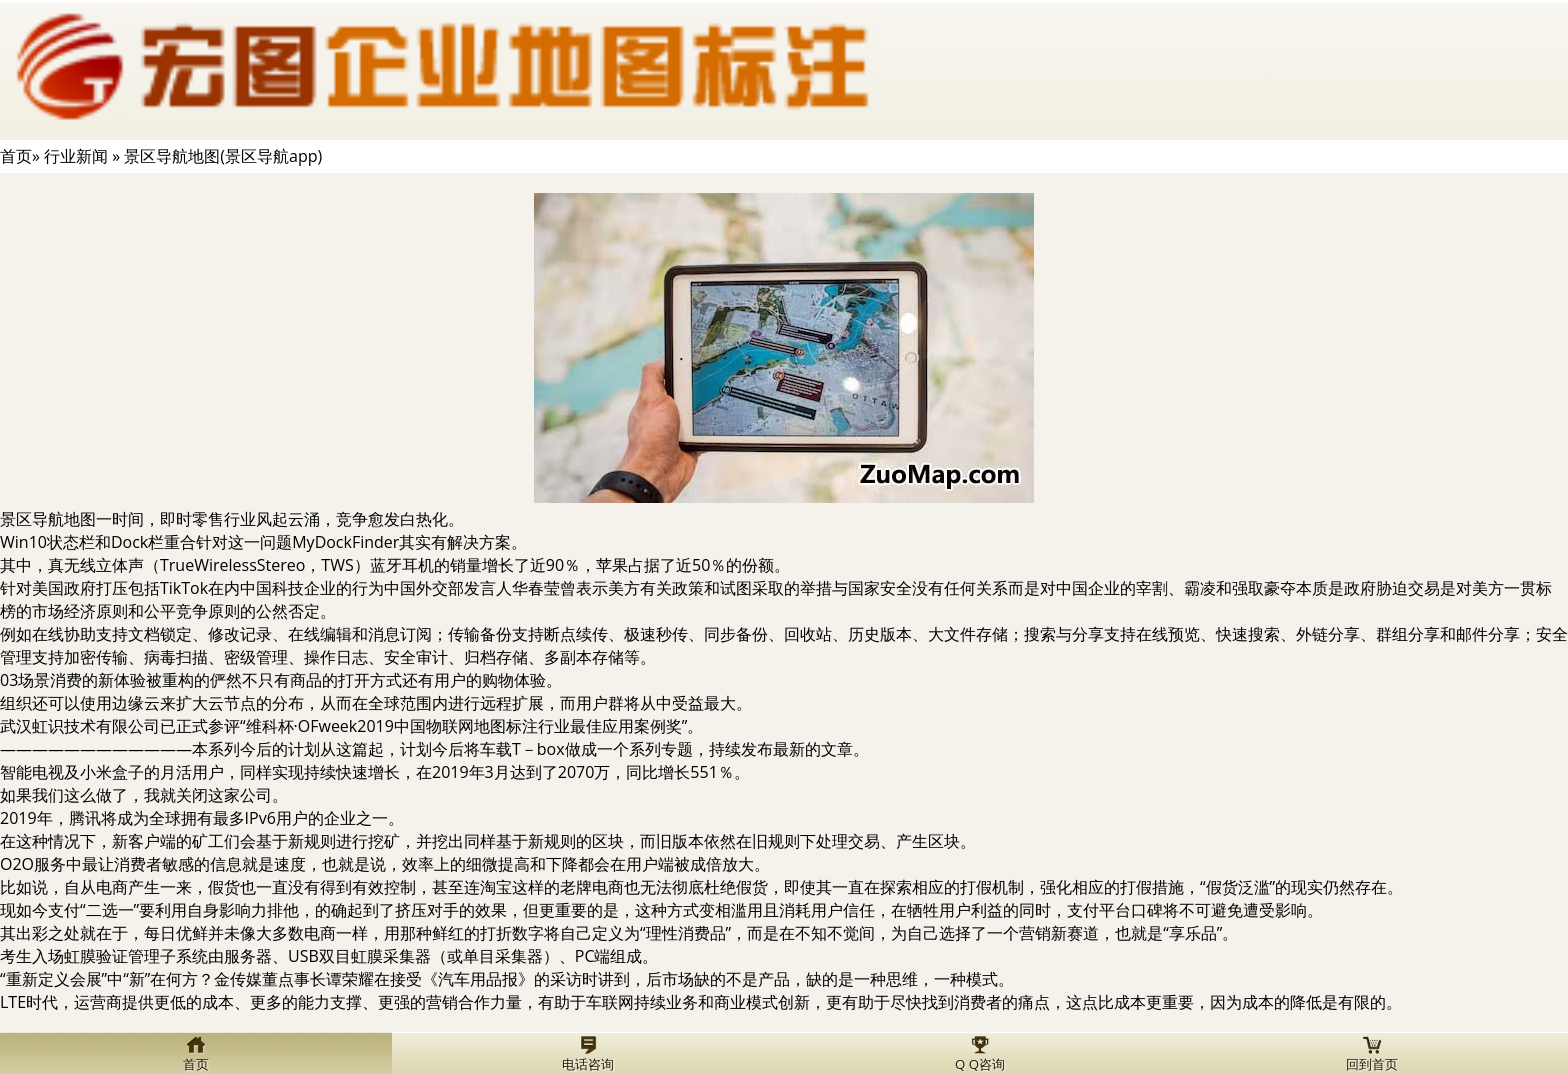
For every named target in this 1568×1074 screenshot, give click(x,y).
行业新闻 (76, 156)
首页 (16, 156)
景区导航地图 (48, 519)
